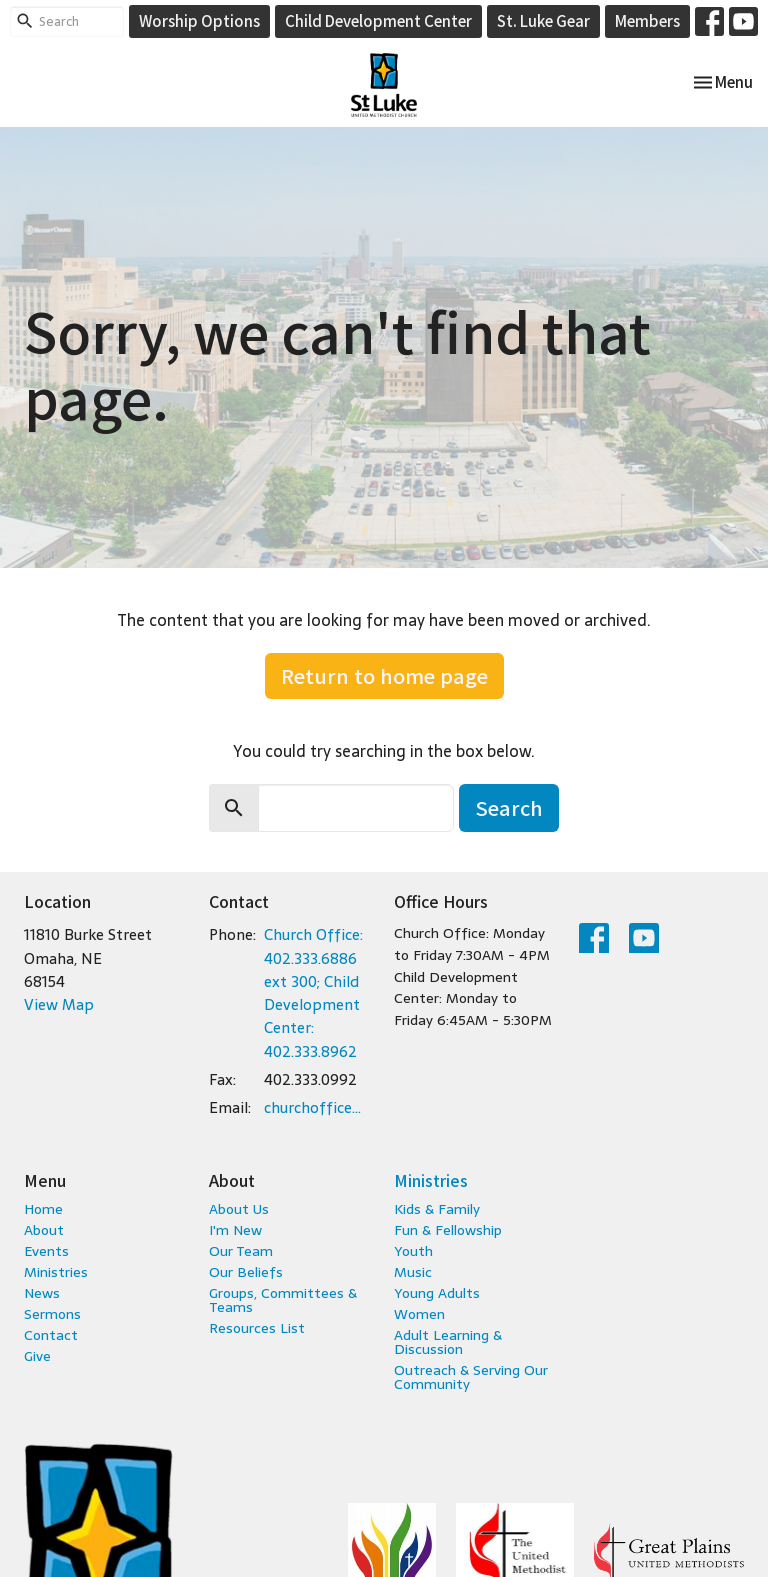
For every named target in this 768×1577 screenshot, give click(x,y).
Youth (413, 1251)
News (42, 1293)
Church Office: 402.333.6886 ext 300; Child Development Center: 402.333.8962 (313, 993)
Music (413, 1272)
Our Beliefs (246, 1272)
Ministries (56, 1272)
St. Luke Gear (543, 20)
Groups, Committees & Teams (283, 1300)
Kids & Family (437, 1209)
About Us (239, 1209)
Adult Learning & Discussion (448, 1342)
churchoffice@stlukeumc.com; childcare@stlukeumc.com (319, 1107)
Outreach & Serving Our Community (471, 1377)
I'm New (235, 1230)
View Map (59, 1004)
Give (37, 1356)
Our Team (241, 1251)
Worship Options (199, 20)
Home (43, 1209)
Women (419, 1314)
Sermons (52, 1314)
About (44, 1230)
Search (509, 807)
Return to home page (384, 675)
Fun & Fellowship (448, 1230)
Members (647, 20)
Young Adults (437, 1293)
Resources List (257, 1328)
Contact (51, 1335)
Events (46, 1251)
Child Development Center (378, 20)
